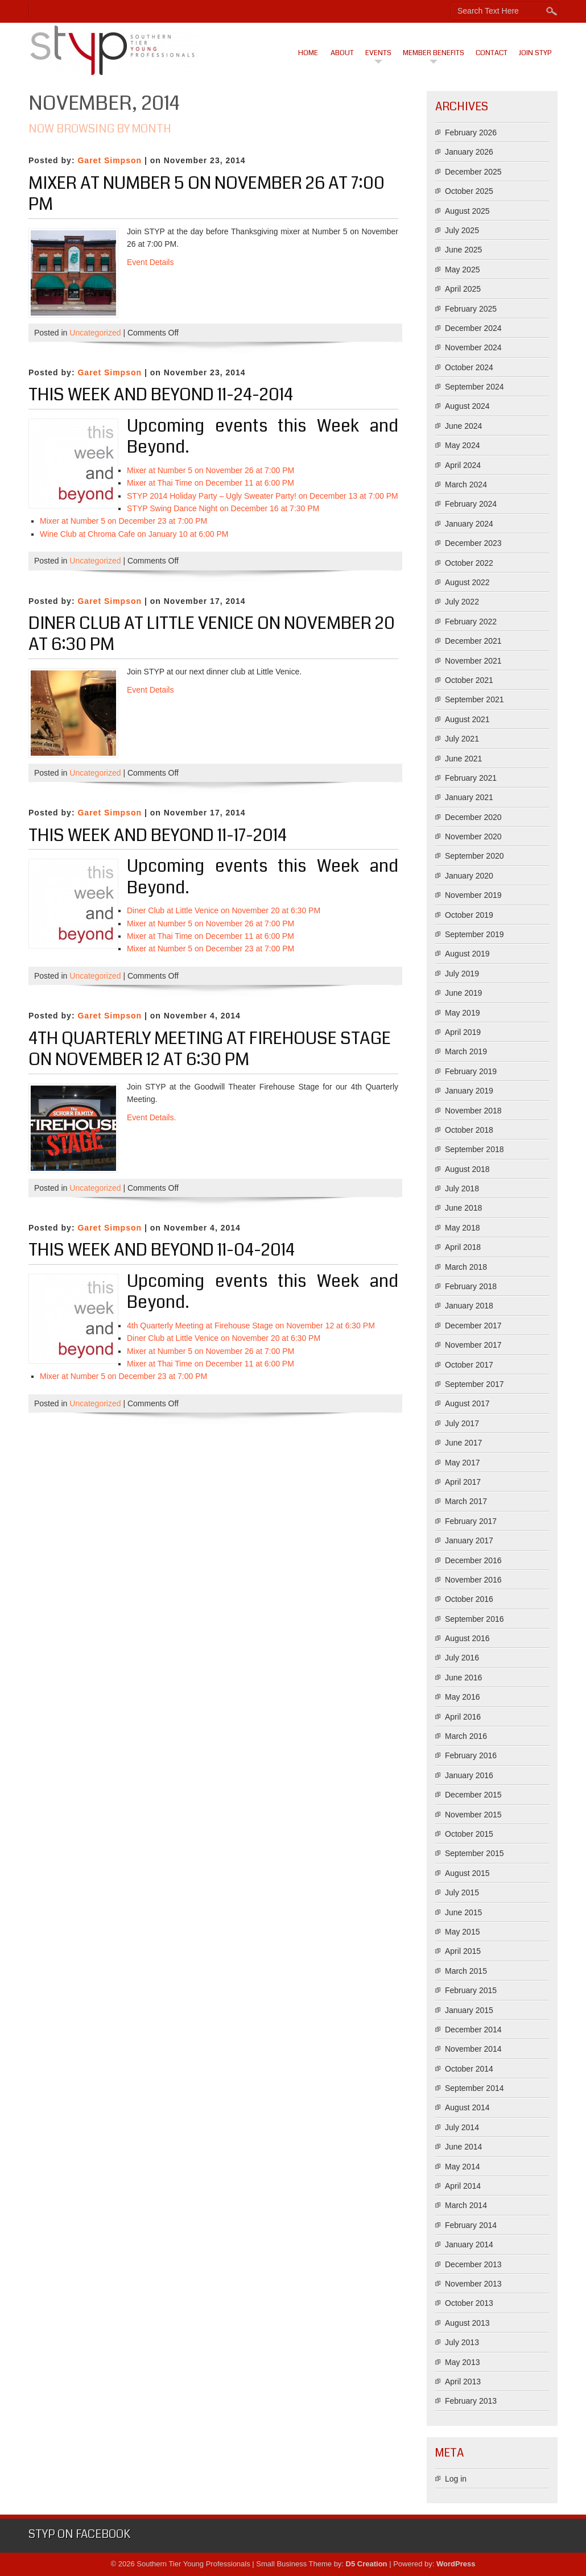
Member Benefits (433, 53)
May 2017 (462, 1462)
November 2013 (473, 2283)
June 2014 (463, 2146)
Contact (491, 53)
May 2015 (462, 1931)
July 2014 (462, 2127)
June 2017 (463, 1442)
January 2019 (469, 1090)
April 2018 (463, 1247)
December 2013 (473, 2264)
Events (378, 53)
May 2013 (462, 2362)
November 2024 (473, 347)
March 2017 (466, 1501)
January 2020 (469, 875)
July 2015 (462, 1892)
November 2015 (473, 1814)
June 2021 (463, 758)
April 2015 (463, 1951)
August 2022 (467, 582)
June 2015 (463, 1912)
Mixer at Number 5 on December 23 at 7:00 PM (123, 520)
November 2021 (473, 660)
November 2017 (473, 1344)
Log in (456, 2478)
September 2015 (474, 1853)
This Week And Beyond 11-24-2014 (160, 395)
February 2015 (471, 1990)
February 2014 (471, 2225)
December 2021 (473, 640)
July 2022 (462, 601)
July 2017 (462, 1423)
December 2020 (473, 817)
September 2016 (474, 1619)
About (342, 53)
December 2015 (473, 1794)
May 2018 (462, 1227)
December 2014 (473, 2029)
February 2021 (471, 777)
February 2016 (471, 1755)
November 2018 (473, 1110)
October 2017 (469, 1364)
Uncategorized (95, 332)
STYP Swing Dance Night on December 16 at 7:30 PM (223, 508)
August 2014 (467, 2107)
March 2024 (466, 484)
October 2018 (469, 1129)
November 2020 (473, 836)
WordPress (455, 2564)
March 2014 (466, 2205)
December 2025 (473, 171)
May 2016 (462, 1696)
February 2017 (471, 1521)
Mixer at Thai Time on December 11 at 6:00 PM (210, 482)
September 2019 (474, 934)
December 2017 (473, 1325)
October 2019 (469, 915)
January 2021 (469, 797)
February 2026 (471, 132)
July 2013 (462, 2342)
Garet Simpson (109, 160)
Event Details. (151, 1117)
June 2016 (463, 1677)
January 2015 (469, 2010)
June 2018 (463, 1207)
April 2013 (463, 2381)
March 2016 (466, 1736)
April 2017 (463, 1481)
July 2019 (462, 973)
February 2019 (471, 1071)
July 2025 (462, 230)
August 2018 (467, 1169)
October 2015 (469, 1833)
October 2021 (469, 680)
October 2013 (469, 2303)
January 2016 (469, 1775)
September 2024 (474, 386)
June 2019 (463, 992)
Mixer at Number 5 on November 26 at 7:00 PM (206, 194)
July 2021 (462, 738)
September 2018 (474, 1149)
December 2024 (473, 328)
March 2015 (466, 1971)
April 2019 (463, 1032)
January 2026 (469, 151)
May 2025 (462, 269)
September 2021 (474, 699)
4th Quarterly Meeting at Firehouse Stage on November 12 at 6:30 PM (209, 1049)
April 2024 (463, 465)
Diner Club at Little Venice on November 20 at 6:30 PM (211, 634)
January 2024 (469, 523)
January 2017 (469, 1540)
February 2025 (471, 308)
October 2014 (469, 2068)
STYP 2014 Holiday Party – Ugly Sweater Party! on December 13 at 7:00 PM (262, 495)
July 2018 (462, 1188)
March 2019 (466, 1051)
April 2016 (463, 1716)
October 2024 (469, 367)
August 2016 (467, 1638)
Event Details (150, 262)
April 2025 (463, 288)
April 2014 (463, 2185)
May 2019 (462, 1012)
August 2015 (467, 1873)
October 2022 (469, 563)
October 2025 (469, 191)
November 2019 (473, 895)
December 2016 (473, 1560)
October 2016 (469, 1599)
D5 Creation (366, 2564)
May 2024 (462, 445)
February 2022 (471, 621)
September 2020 (474, 855)
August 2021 (467, 719)
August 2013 (467, 2322)
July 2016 (462, 1657)
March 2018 (466, 1267)
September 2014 (474, 2088)
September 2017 (474, 1384)
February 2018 (471, 1286)
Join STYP (535, 53)
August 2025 (467, 211)
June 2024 (463, 425)
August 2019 (467, 953)
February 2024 (471, 503)
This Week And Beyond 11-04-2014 (161, 1250)
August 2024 (467, 406)
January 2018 (469, 1305)
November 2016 (473, 1579)
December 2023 (473, 543)
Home (308, 53)
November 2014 (473, 2048)
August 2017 (467, 1403)
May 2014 (462, 2166)
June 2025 (463, 249)
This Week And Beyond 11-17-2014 (157, 835)
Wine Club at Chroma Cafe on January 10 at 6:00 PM (134, 534)
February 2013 (471, 2400)
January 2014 (469, 2244)
